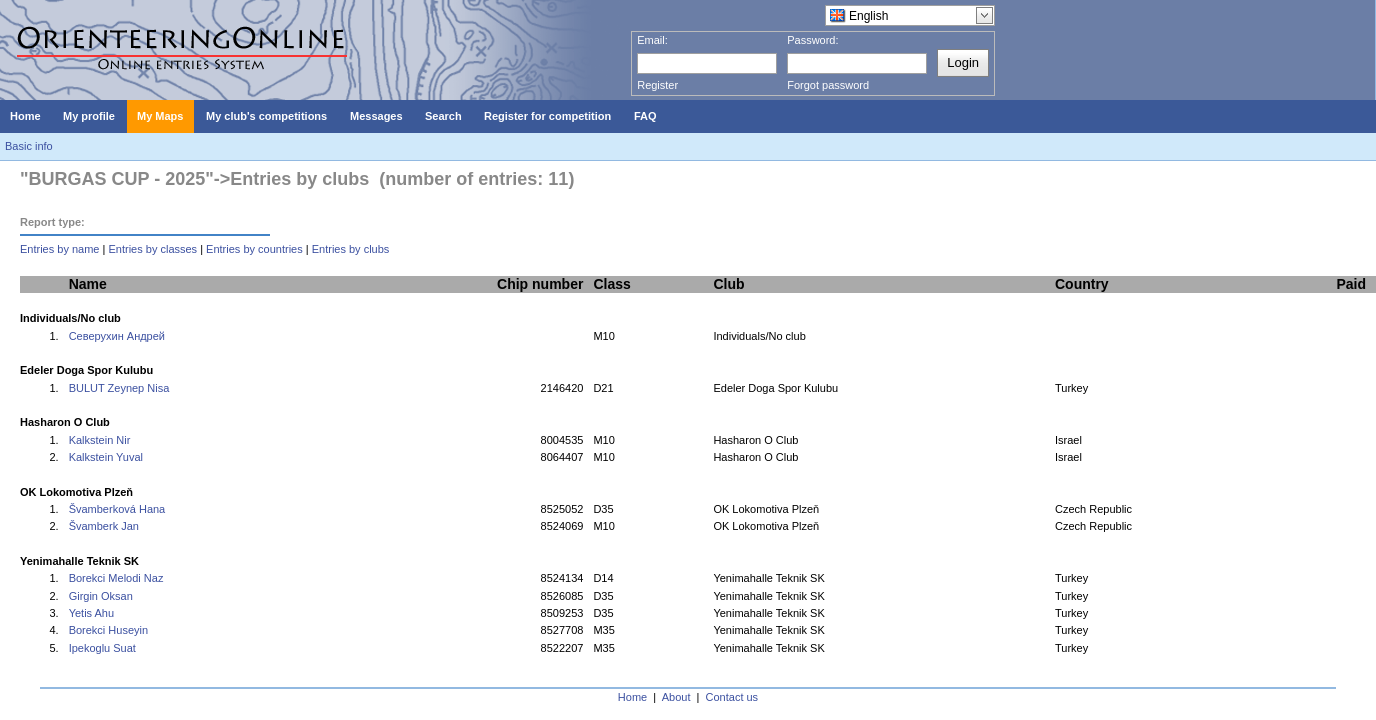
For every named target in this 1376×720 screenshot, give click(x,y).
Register (657, 85)
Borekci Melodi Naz (116, 578)
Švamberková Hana (117, 509)
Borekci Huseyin (108, 630)
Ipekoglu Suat (102, 648)
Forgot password (828, 85)
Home (632, 697)
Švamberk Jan (104, 526)
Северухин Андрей (117, 336)
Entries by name (59, 249)
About (676, 697)
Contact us (732, 697)
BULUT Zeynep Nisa (119, 388)
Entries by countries (254, 249)
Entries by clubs (351, 249)
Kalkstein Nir (100, 440)
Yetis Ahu (91, 613)
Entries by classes (152, 249)
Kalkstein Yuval (106, 457)
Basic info (29, 146)
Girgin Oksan (101, 596)
